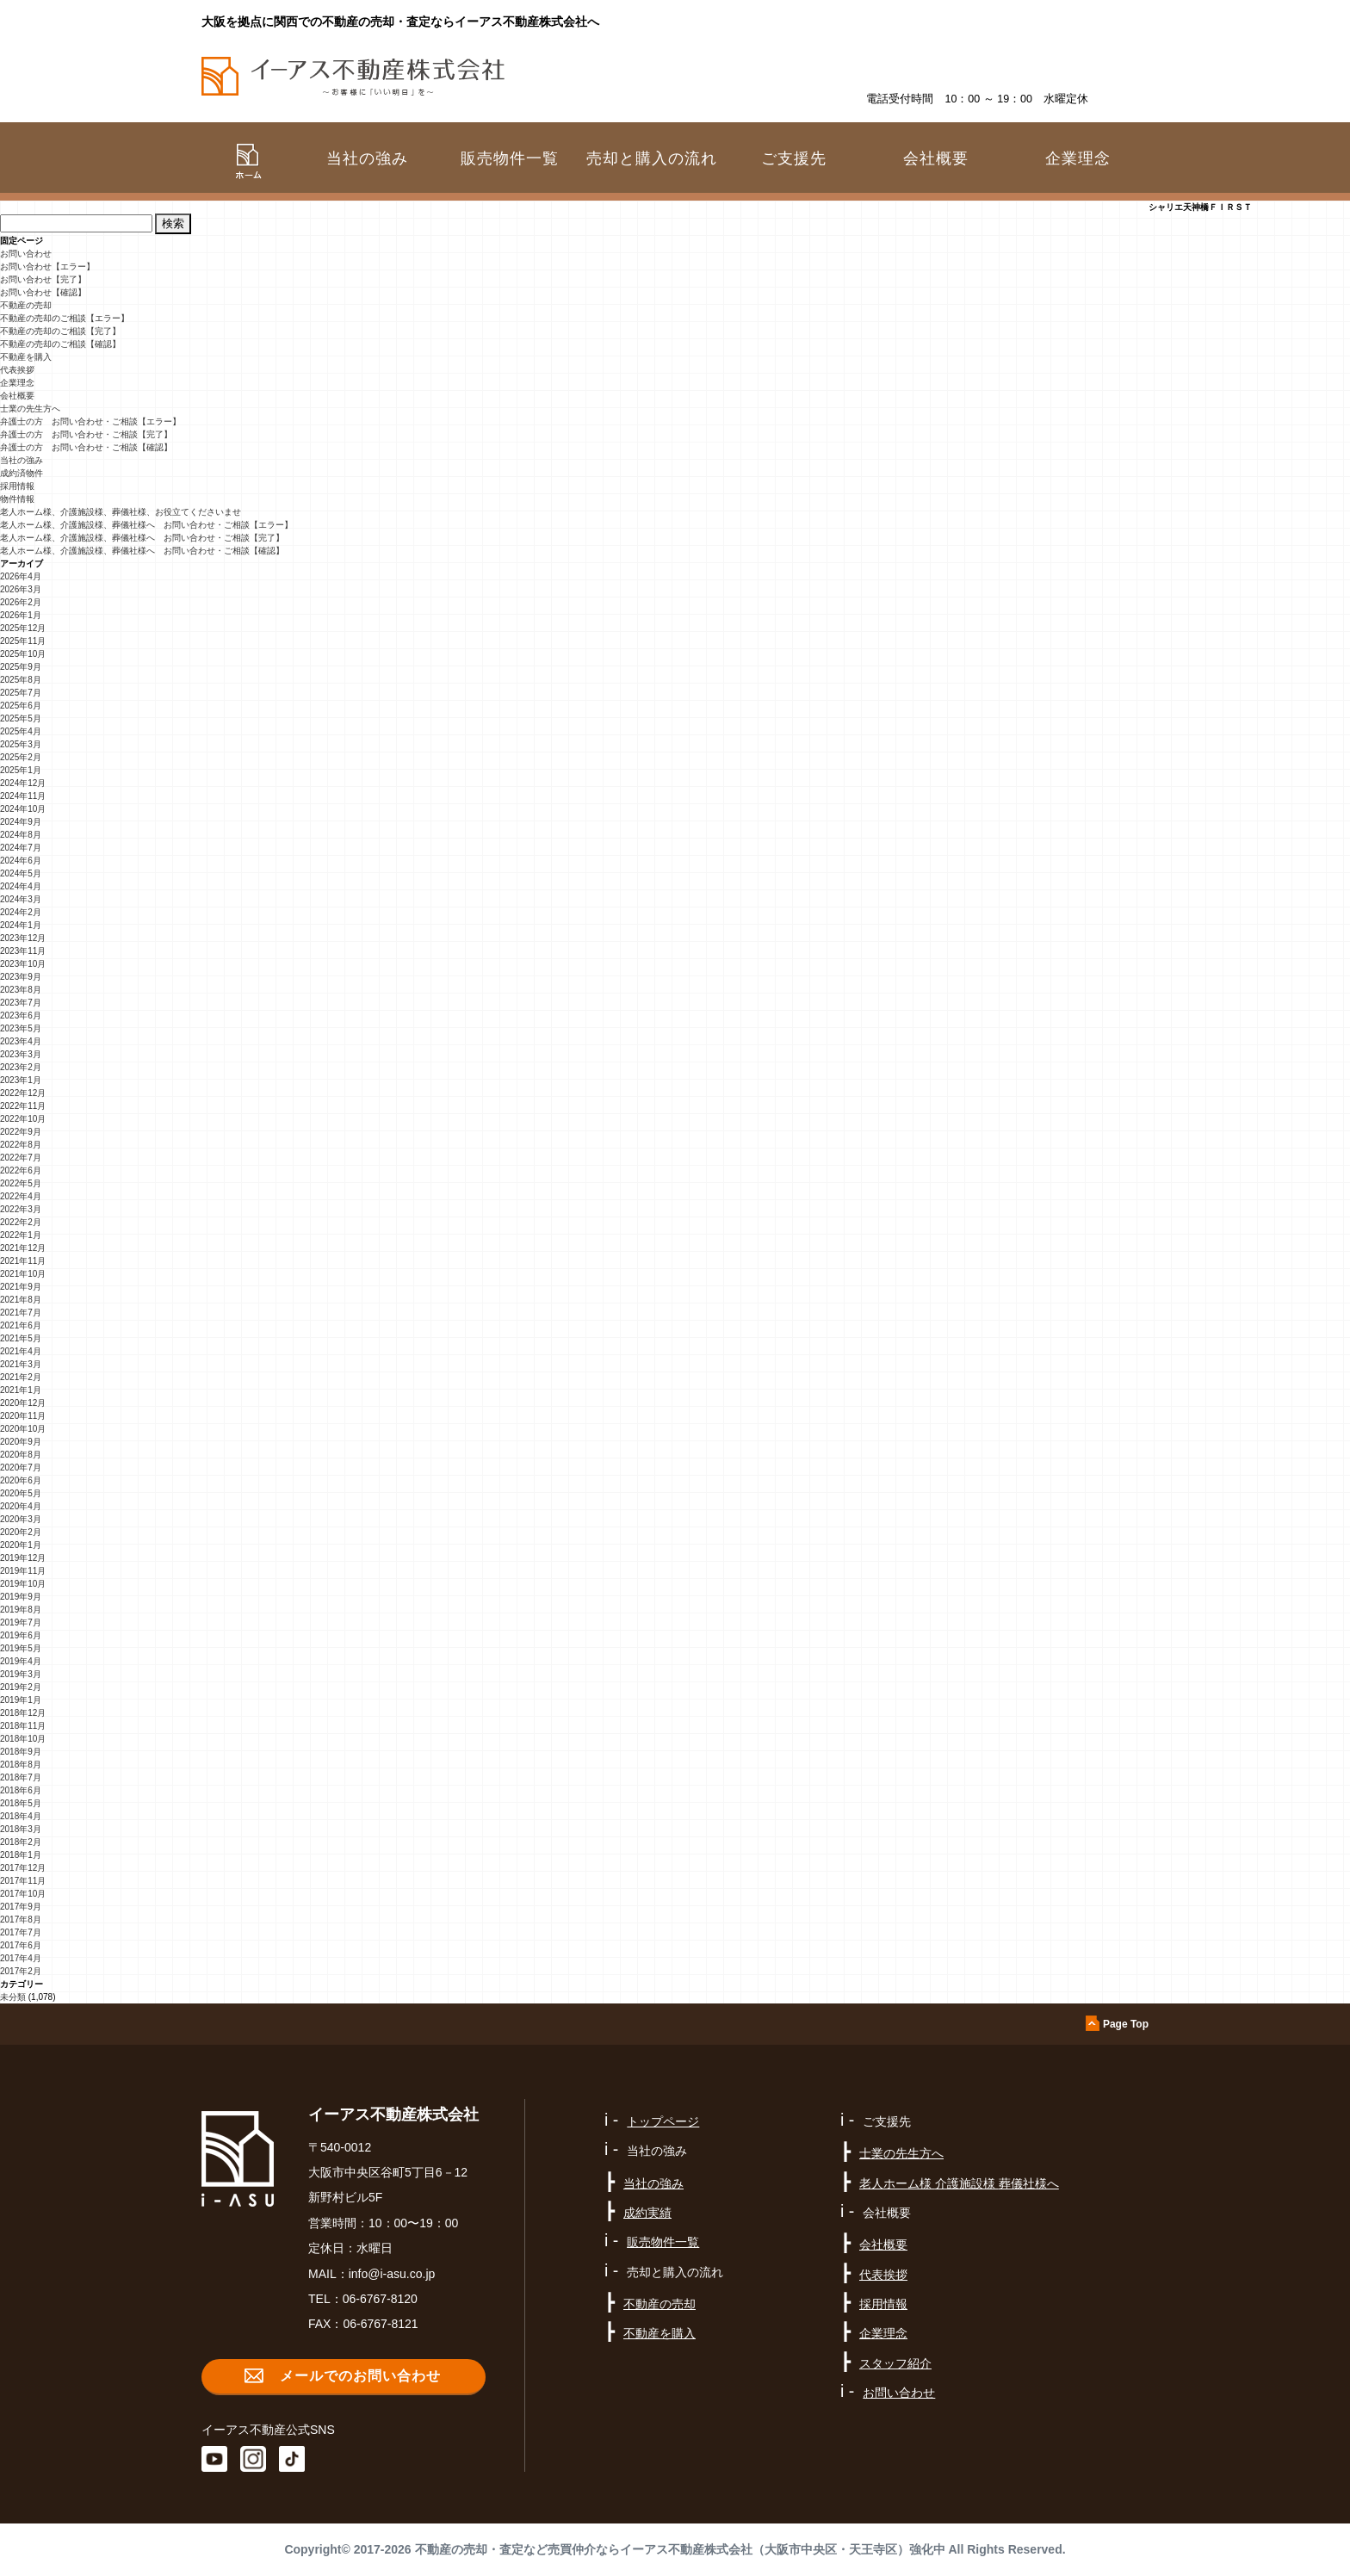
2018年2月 (20, 1842)
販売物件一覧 (510, 158)
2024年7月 (20, 847)
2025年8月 (20, 679)
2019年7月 (20, 1622)
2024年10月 (23, 809)
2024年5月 (20, 873)
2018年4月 (20, 1816)
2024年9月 (20, 822)
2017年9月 (20, 1906)
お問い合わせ (26, 253)
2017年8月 (20, 1919)
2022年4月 (20, 1196)
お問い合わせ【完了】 (43, 279)
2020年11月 (23, 1416)
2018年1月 (20, 1855)
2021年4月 (20, 1351)
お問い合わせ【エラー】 (47, 266)
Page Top (1126, 2024)
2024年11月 (23, 796)
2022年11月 (23, 1106)
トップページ (663, 2121)
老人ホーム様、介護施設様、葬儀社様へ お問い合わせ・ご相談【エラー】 (146, 524)
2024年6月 (20, 860)
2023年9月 (20, 976)
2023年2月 (20, 1067)
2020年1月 (20, 1545)
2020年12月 (23, 1403)
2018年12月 (23, 1713)
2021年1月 (20, 1390)
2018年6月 (20, 1790)
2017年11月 (23, 1881)
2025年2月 (20, 757)
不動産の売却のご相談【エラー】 (64, 318)
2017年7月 (20, 1932)
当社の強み (21, 460)
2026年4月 (20, 576)
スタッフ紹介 (895, 2363)
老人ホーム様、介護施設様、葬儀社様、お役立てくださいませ (120, 512)
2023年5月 (20, 1028)
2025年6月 (20, 705)
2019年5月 (20, 1648)
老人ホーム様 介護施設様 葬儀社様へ (959, 2183)
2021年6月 (20, 1325)
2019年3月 (20, 1674)
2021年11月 (23, 1261)
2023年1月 (20, 1080)
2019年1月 (20, 1700)
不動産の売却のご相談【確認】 (60, 344)
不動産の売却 (26, 305)
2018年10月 (23, 1738)
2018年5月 (20, 1803)
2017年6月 (20, 1945)
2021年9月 (20, 1286)
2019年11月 (23, 1571)
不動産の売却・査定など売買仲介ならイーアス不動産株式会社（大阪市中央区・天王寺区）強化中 (680, 2549)
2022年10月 (23, 1119)
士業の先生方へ (30, 408)
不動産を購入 (26, 357)
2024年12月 (23, 783)
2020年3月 (20, 1519)
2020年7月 (20, 1467)
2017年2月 (20, 1971)
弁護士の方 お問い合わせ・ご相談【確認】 (86, 447)
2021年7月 (20, 1312)
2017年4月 (20, 1958)
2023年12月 (23, 938)
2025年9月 (20, 667)
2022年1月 (20, 1235)
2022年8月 (20, 1144)
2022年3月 (20, 1209)
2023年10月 (23, 964)
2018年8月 (20, 1764)
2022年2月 (20, 1222)
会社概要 (17, 395)
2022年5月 (20, 1183)
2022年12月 (23, 1093)
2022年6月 (20, 1170)
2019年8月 (20, 1609)
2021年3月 (20, 1364)
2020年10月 (23, 1429)
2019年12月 (23, 1558)
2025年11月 (23, 641)
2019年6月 (20, 1635)
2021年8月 (20, 1299)
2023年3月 (20, 1054)
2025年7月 (20, 692)
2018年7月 (20, 1777)
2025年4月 (20, 731)
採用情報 (17, 486)
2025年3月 (20, 744)
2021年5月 (20, 1338)
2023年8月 (20, 989)
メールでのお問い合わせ (360, 2376)
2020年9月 (20, 1441)
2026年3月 (20, 589)
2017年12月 (23, 1868)
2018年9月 (20, 1751)
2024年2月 (20, 912)
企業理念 (1078, 158)
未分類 (13, 1997)
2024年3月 (20, 899)
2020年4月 (20, 1506)
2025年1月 (20, 770)
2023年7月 (20, 1002)
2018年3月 (20, 1829)
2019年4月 (20, 1661)
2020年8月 (20, 1454)
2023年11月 (23, 951)
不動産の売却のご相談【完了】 (60, 331)
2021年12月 (23, 1248)
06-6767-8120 (380, 2299)
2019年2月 (20, 1687)
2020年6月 (20, 1480)
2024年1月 (20, 925)
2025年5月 (20, 718)
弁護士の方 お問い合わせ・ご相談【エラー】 (90, 421)
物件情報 (17, 499)
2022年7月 (20, 1157)
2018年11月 (23, 1726)
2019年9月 (20, 1596)
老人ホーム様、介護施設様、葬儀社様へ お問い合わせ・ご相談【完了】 (142, 537)
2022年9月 (20, 1131)
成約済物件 (21, 473)
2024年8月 (20, 834)
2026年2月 (20, 602)
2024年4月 (20, 886)
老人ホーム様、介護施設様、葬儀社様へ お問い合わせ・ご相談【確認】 (142, 550)
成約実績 (647, 2213)
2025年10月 (23, 654)
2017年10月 (23, 1893)
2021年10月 (23, 1274)
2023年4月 (20, 1041)
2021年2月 (20, 1377)
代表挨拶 (17, 370)
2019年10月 (23, 1583)
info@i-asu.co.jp (392, 2274)
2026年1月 (20, 615)
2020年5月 (20, 1493)
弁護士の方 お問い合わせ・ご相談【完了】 (86, 434)
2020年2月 (20, 1532)
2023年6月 (20, 1015)
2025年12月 (23, 628)
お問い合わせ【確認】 (43, 292)
